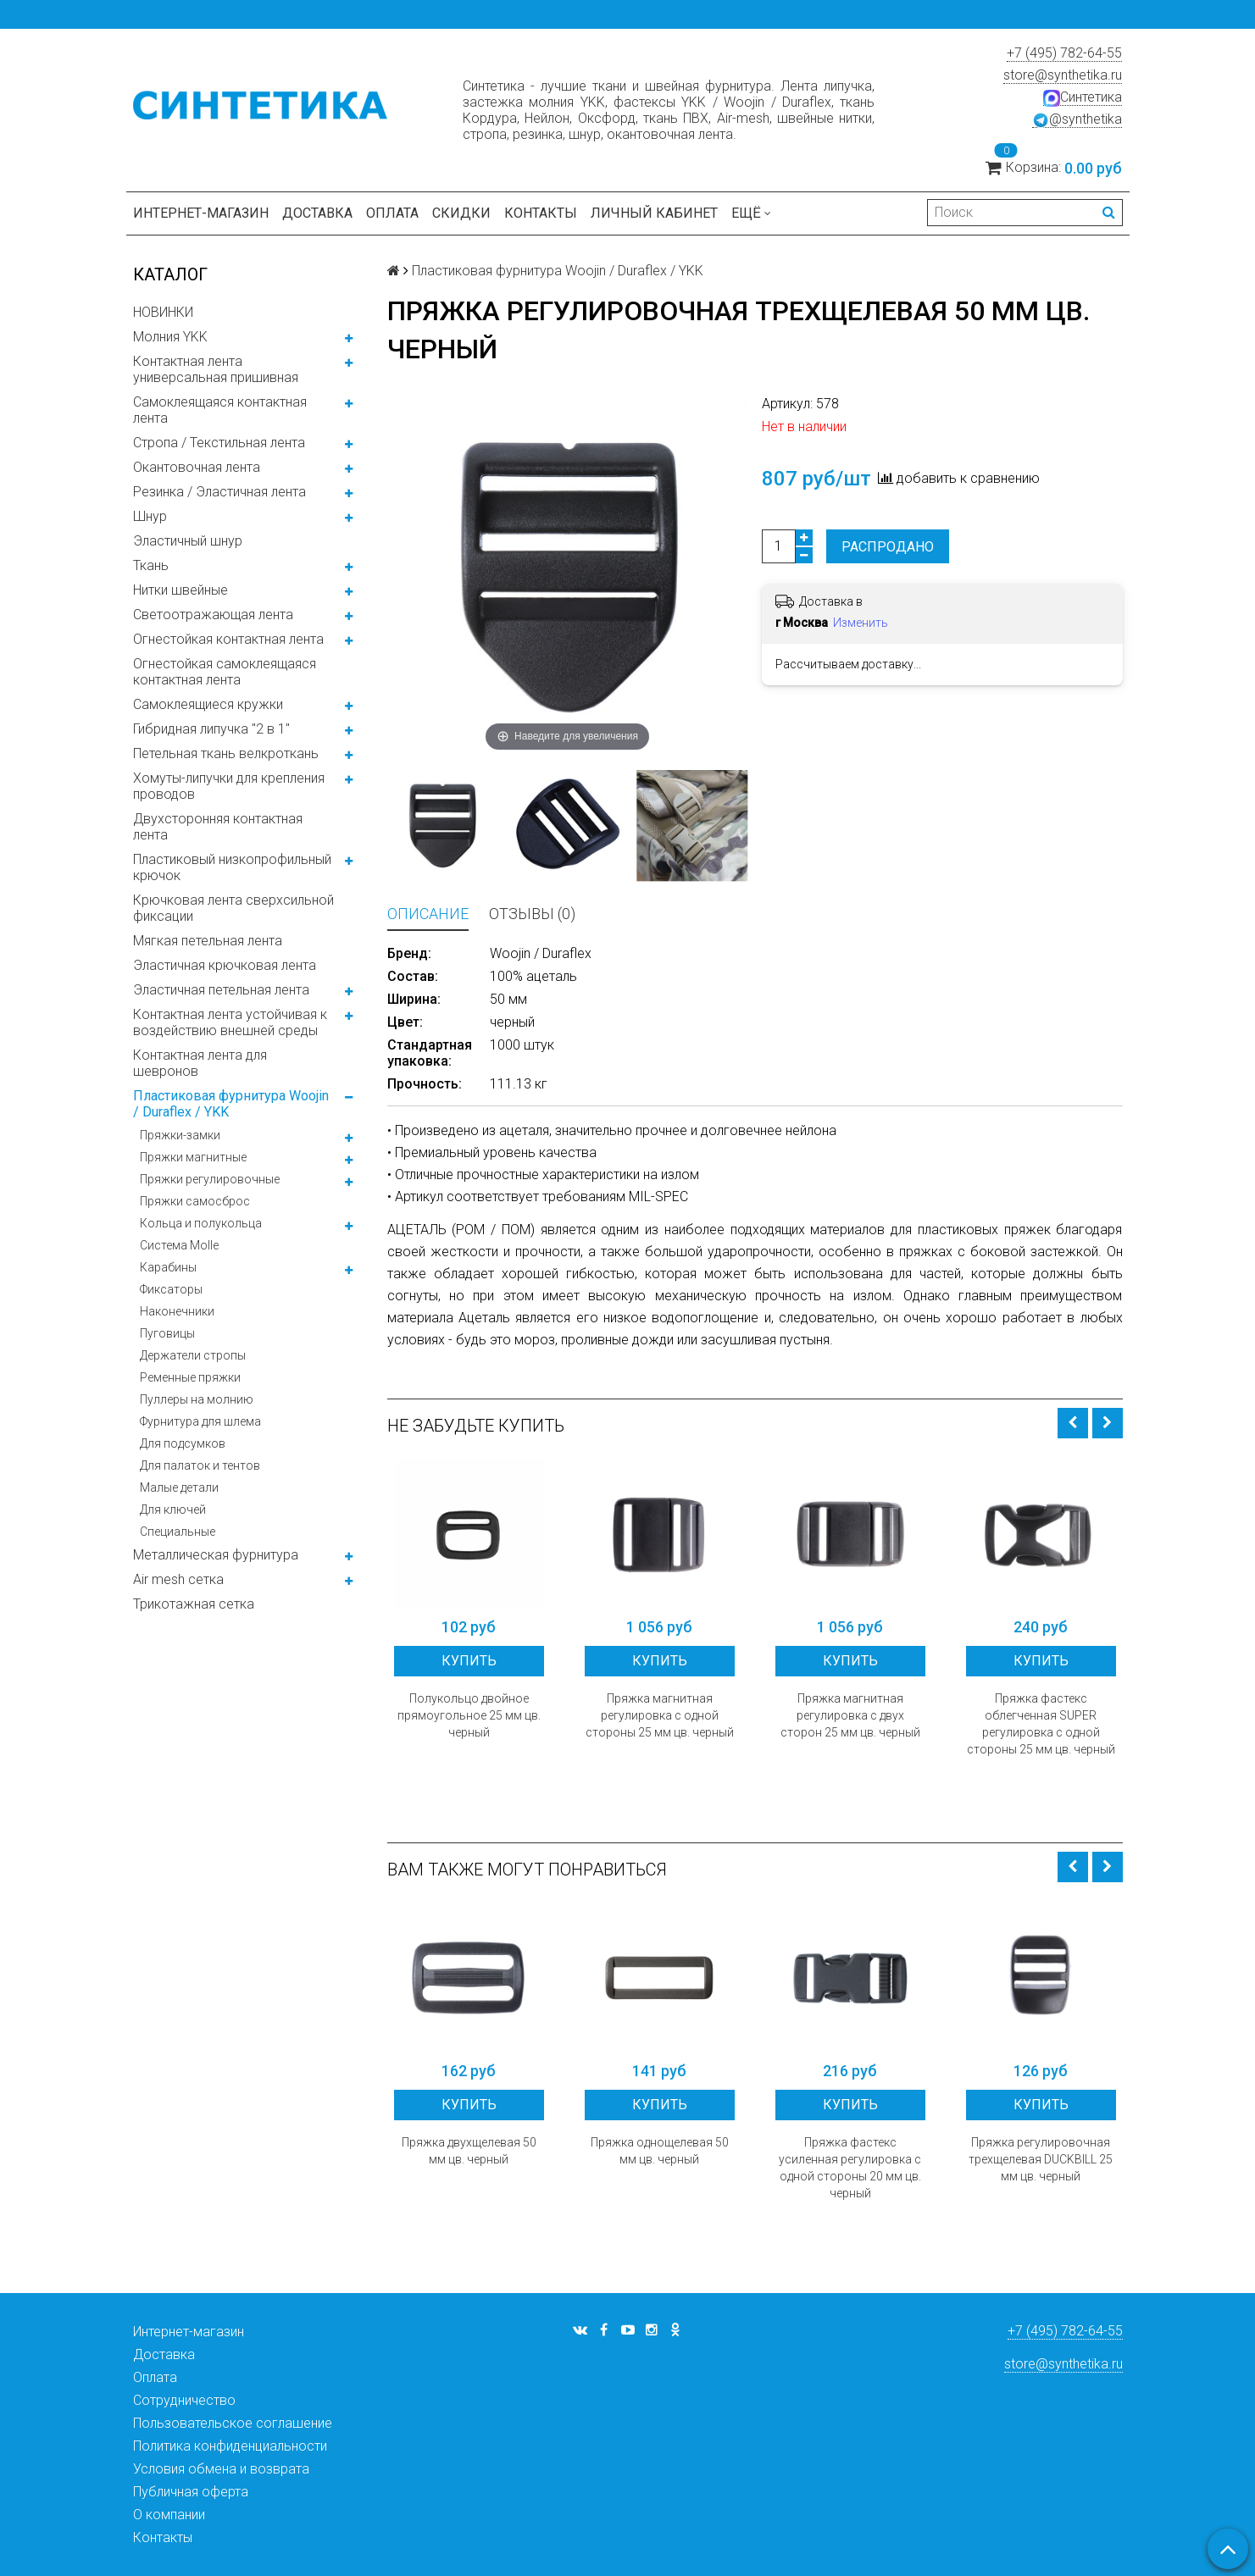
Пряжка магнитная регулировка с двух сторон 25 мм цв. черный (850, 1715)
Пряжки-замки (180, 1135)
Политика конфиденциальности (230, 2446)
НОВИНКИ (163, 312)
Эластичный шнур (187, 541)
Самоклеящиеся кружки (208, 704)
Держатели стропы (193, 1355)
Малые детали (179, 1487)
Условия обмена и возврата (221, 2469)
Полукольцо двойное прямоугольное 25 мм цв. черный (469, 1715)
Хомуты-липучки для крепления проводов (229, 786)
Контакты (540, 213)
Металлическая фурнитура (215, 1555)
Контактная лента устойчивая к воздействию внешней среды (230, 1022)
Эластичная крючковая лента (224, 965)
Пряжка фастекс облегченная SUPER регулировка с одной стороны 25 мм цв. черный (1041, 1724)
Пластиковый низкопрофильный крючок (232, 867)
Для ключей (173, 1509)
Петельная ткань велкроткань (226, 753)
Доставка (317, 213)
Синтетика (1082, 97)
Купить (469, 1661)
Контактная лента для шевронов (200, 1063)
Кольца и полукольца (201, 1223)
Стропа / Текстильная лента (219, 443)
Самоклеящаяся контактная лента (220, 410)
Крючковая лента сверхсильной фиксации (233, 908)
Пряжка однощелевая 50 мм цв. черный (660, 2151)
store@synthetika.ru (1062, 75)
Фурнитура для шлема (200, 1421)
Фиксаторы (171, 1289)
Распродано (887, 547)
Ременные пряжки (190, 1377)
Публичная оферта (190, 2492)
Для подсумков (182, 1443)
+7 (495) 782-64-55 (1064, 53)
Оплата (392, 213)
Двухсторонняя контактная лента (218, 827)
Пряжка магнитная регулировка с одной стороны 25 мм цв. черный (660, 1715)
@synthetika (1077, 119)
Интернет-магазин (201, 213)
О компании (169, 2515)
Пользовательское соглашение (232, 2423)
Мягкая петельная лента (207, 941)
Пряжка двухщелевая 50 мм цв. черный (469, 2151)
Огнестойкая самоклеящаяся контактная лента (224, 672)
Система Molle (179, 1245)
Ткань (151, 565)
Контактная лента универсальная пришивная (215, 369)
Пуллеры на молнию (196, 1399)
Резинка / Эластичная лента (219, 492)
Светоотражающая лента (213, 615)
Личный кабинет (654, 213)
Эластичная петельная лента (221, 990)
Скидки (461, 213)
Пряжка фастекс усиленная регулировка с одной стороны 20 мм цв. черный (850, 2168)
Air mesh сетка (178, 1579)
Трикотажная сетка (193, 1604)
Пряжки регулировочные (210, 1179)
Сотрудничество (184, 2400)
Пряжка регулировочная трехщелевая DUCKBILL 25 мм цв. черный (1041, 2159)
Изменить (860, 622)
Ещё (751, 213)
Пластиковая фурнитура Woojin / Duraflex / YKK (231, 1104)
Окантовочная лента (196, 467)
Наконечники (177, 1311)
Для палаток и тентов (200, 1465)
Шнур (150, 516)
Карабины (168, 1267)
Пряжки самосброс (195, 1201)
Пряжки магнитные (193, 1157)
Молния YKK (170, 337)
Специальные (177, 1531)
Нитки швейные (180, 590)
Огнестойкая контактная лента (228, 639)
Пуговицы (167, 1333)
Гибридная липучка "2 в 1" (211, 729)
